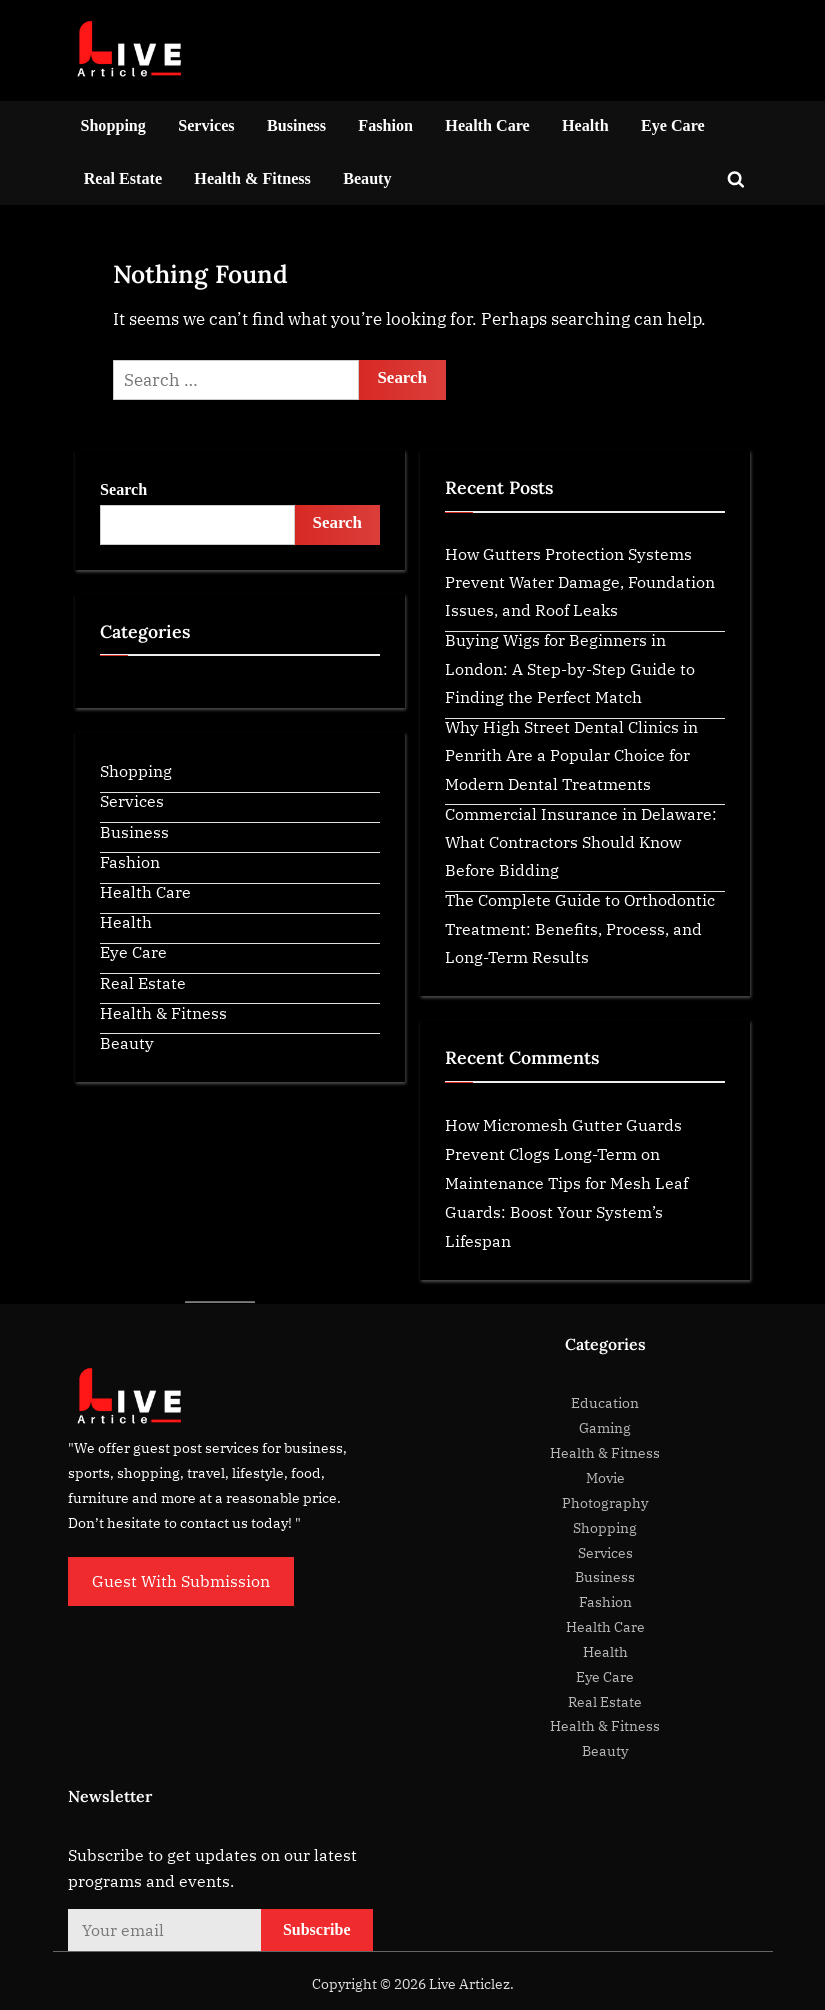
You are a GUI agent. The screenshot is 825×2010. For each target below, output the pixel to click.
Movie (605, 1477)
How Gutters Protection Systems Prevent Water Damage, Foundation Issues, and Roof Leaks (580, 582)
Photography (605, 1502)
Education (605, 1402)
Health (585, 125)
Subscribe (317, 1929)
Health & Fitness (252, 178)
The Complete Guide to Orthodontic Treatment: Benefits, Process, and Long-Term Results (580, 928)
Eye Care (673, 125)
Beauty (367, 178)
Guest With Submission (181, 1580)
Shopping (113, 125)
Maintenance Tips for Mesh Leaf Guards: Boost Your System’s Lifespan (566, 1211)
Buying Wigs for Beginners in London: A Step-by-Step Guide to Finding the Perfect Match (570, 668)
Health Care (487, 125)
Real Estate (123, 178)
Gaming (605, 1427)
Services (206, 125)
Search (123, 489)
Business (296, 125)
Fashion (385, 125)
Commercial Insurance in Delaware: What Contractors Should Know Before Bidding (581, 842)
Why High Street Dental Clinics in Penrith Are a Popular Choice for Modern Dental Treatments (571, 755)
